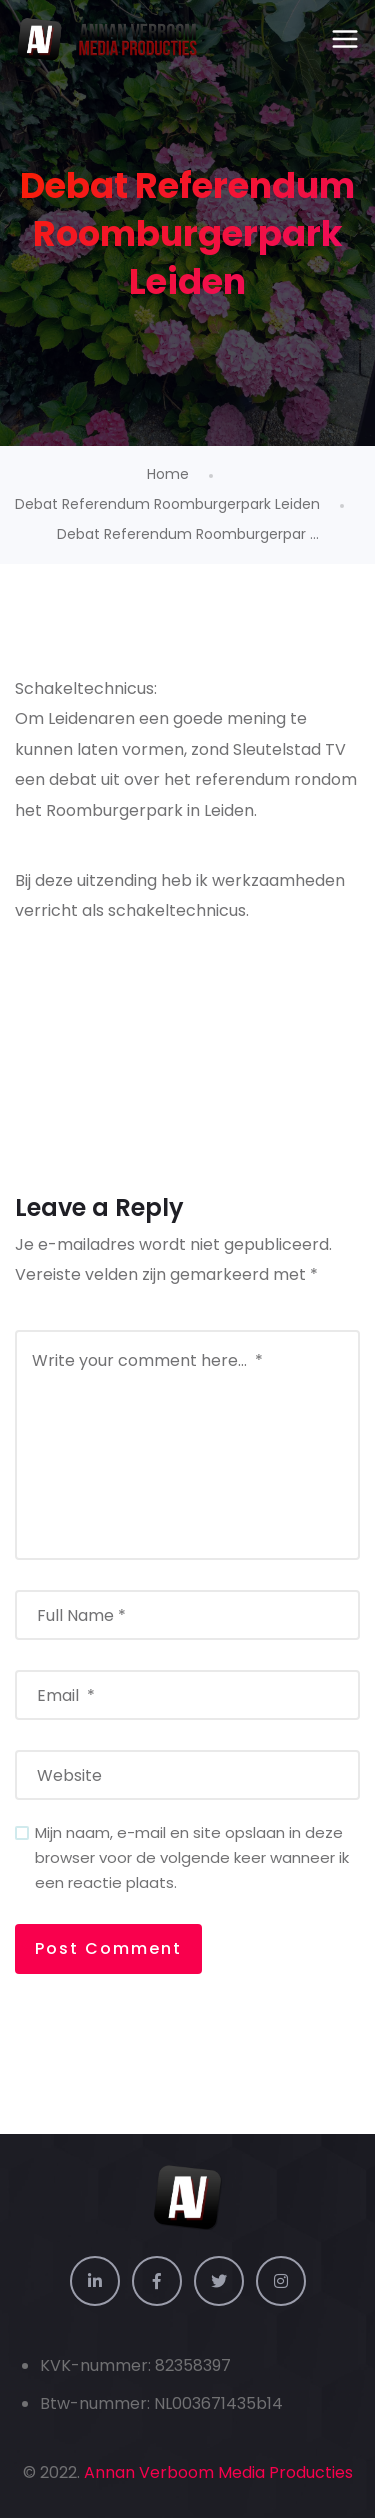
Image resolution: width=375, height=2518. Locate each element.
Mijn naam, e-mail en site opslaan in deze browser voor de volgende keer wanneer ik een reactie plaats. (192, 1857)
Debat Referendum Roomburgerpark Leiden (167, 504)
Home (168, 474)
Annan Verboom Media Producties (218, 2472)
